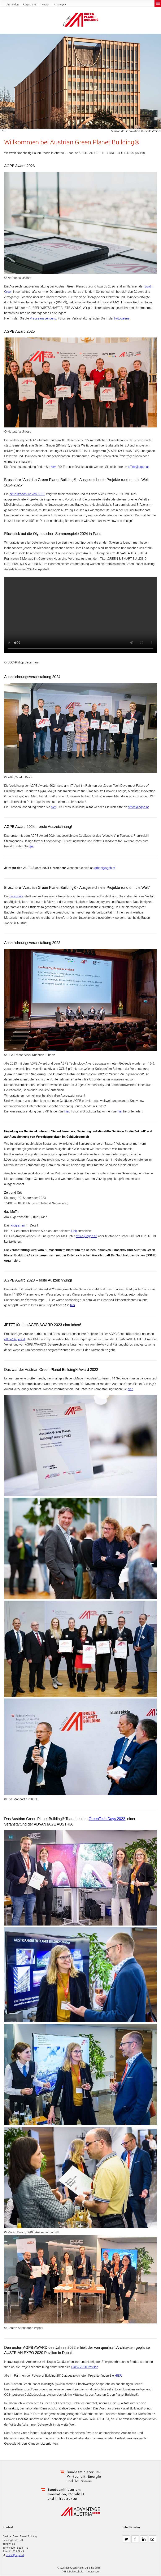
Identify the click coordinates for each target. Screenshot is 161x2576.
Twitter (126, 2537)
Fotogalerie (122, 318)
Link (74, 1231)
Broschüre (16, 896)
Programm (17, 1225)
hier (53, 466)
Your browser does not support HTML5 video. (80, 615)
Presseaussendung (43, 318)
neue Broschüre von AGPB (27, 494)
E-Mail (152, 2537)
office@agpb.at (138, 466)
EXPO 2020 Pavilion (84, 2367)
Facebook (135, 2537)
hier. (130, 1389)
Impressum (93, 2571)
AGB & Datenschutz (72, 2571)
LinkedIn (143, 2537)
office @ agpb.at (15, 2555)
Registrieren (30, 4)
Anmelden (12, 4)
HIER (118, 2375)
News (45, 4)
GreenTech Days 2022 (106, 1819)
